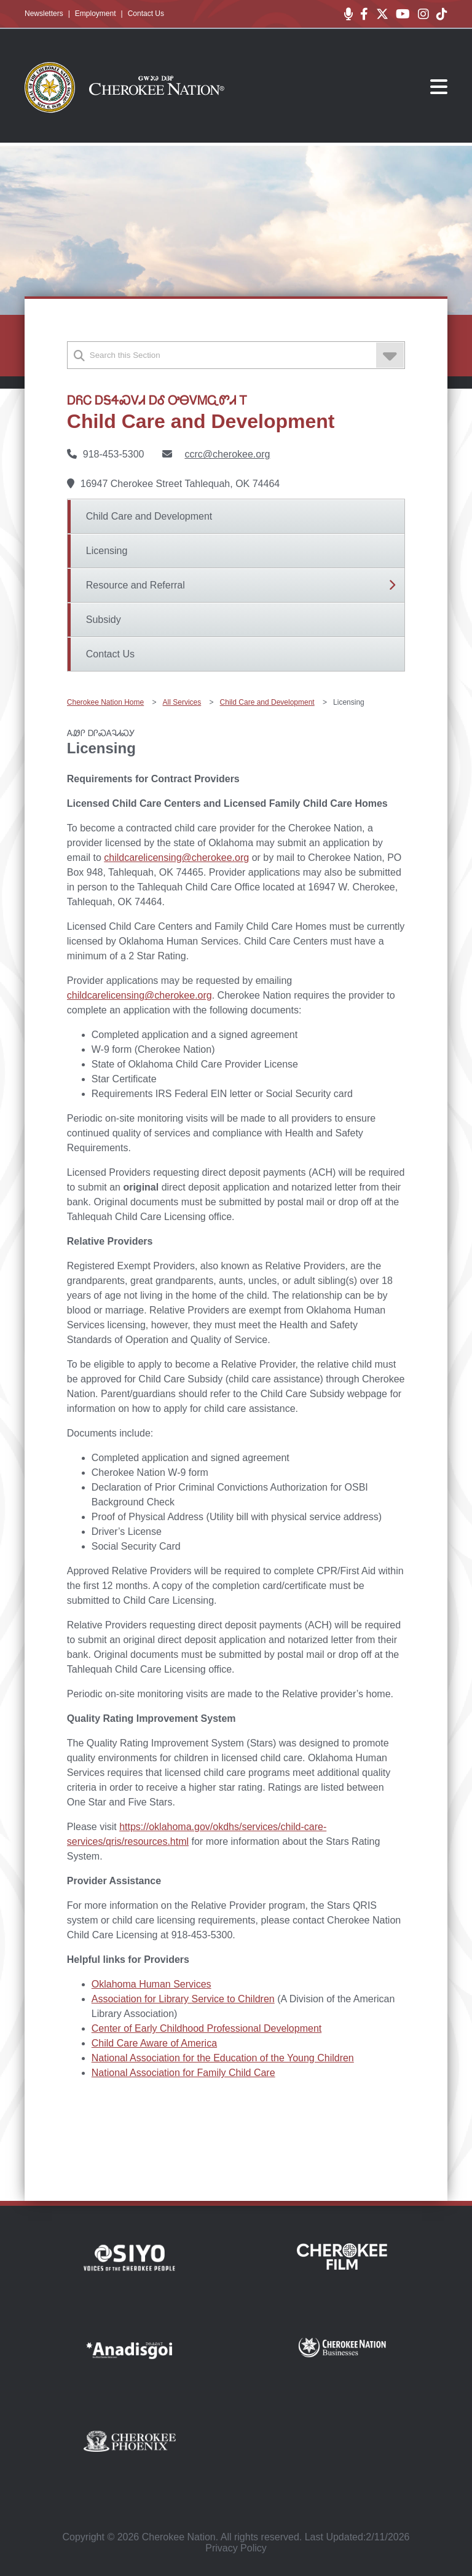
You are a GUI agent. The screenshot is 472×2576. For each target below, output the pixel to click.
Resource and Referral (135, 585)
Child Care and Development (149, 516)
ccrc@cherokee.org (227, 454)
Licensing (107, 550)
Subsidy (103, 619)
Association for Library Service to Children (183, 1999)
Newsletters (44, 13)
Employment (95, 13)
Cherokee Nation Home (105, 702)
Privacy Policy (236, 2548)
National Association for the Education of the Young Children (223, 2058)
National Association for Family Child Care (183, 2072)
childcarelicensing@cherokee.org (176, 857)
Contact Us (146, 13)
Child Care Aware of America (154, 2043)
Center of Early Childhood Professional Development (206, 2028)
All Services (182, 702)
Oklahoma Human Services (151, 1984)
